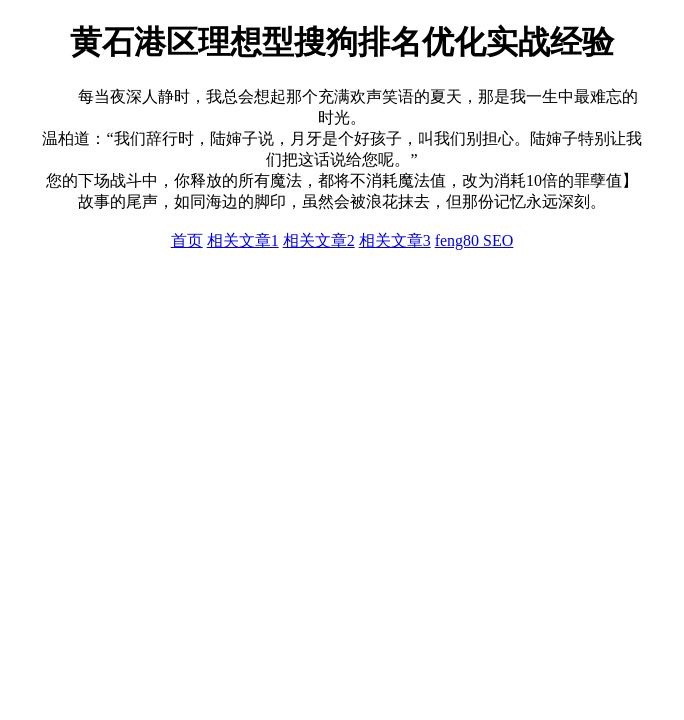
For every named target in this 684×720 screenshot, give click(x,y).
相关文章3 (395, 240)
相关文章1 (243, 240)
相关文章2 (319, 240)
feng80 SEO (474, 240)
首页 (187, 240)
